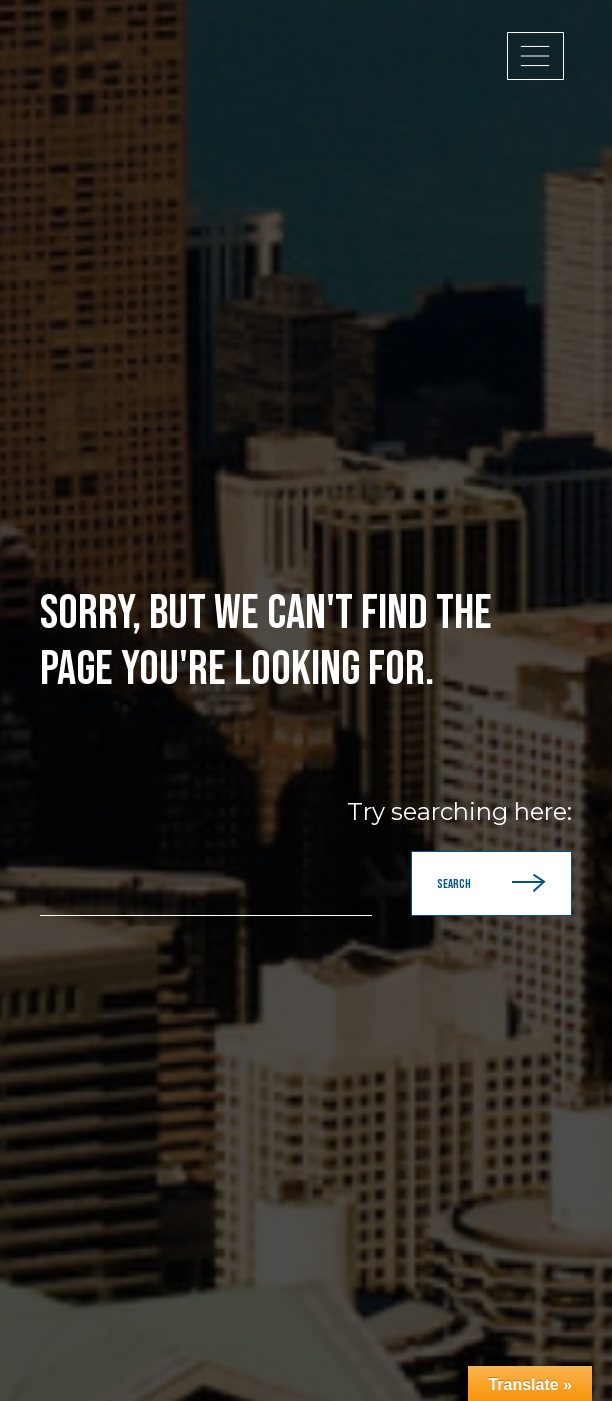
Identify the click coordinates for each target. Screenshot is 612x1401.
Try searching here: (459, 812)
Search (491, 883)
